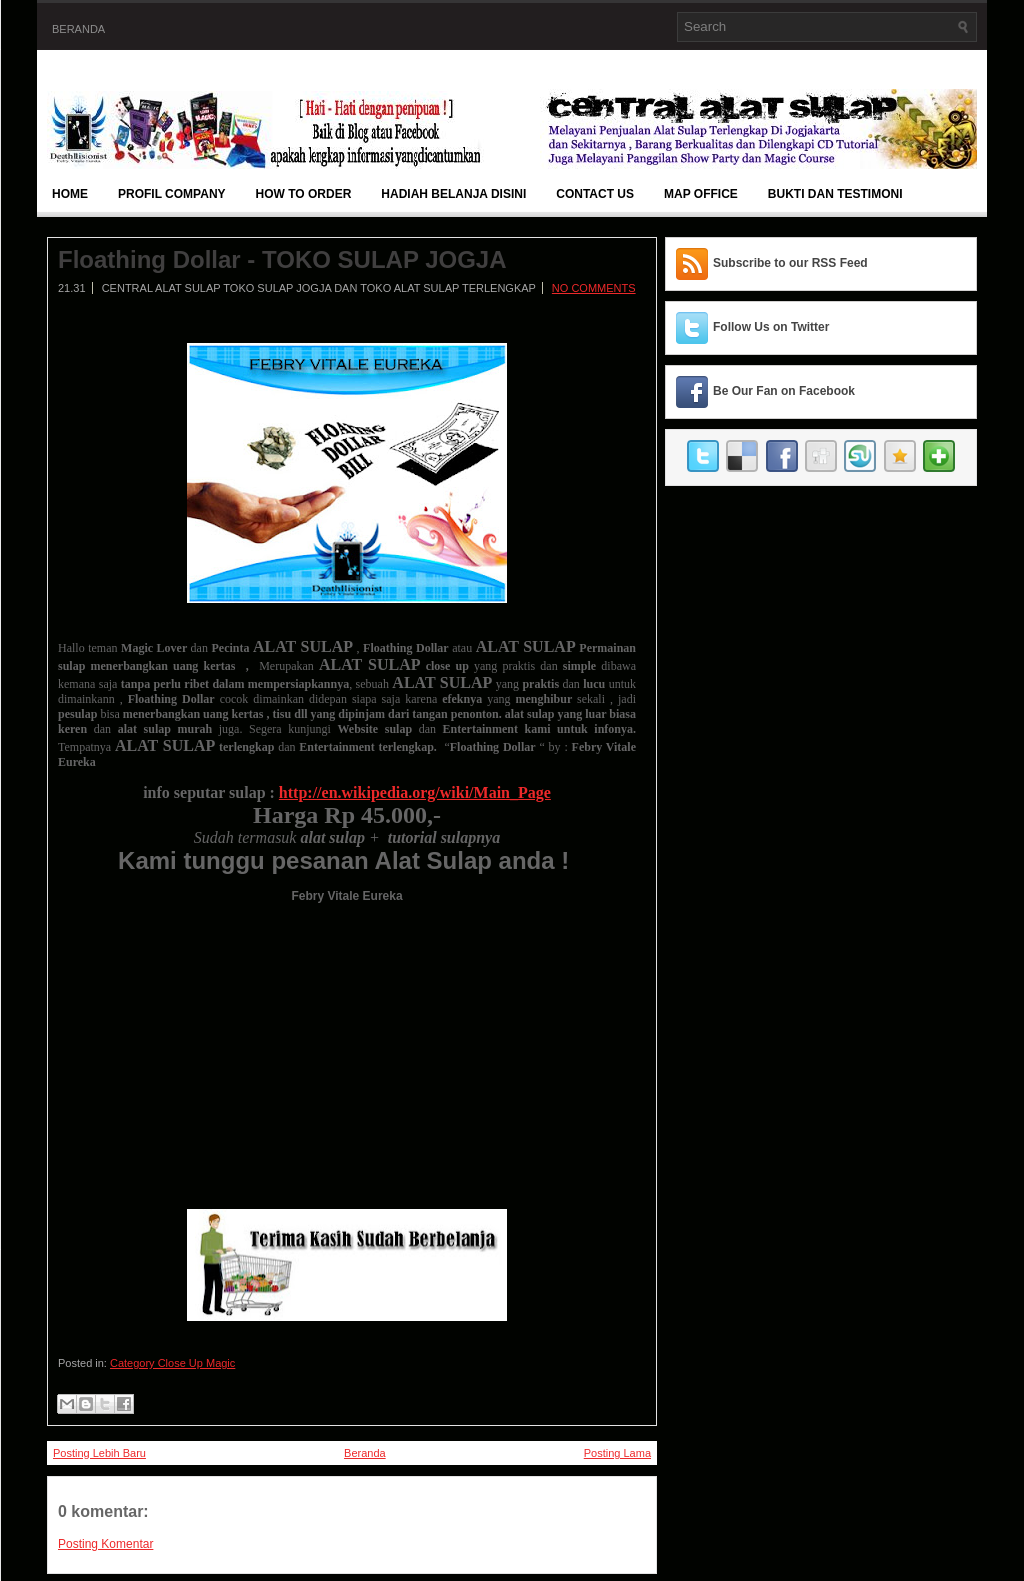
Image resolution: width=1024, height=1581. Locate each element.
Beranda (78, 29)
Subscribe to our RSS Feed (790, 263)
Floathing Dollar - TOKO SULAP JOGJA (282, 260)
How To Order (304, 194)
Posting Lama (617, 1453)
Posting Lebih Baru (99, 1453)
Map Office (701, 194)
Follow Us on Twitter (771, 327)
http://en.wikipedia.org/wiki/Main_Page (415, 792)
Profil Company (172, 194)
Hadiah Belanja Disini (453, 194)
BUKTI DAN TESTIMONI (835, 194)
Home (70, 194)
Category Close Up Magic (172, 1363)
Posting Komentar (105, 1544)
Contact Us (595, 194)
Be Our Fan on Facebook (784, 391)
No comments (594, 288)
